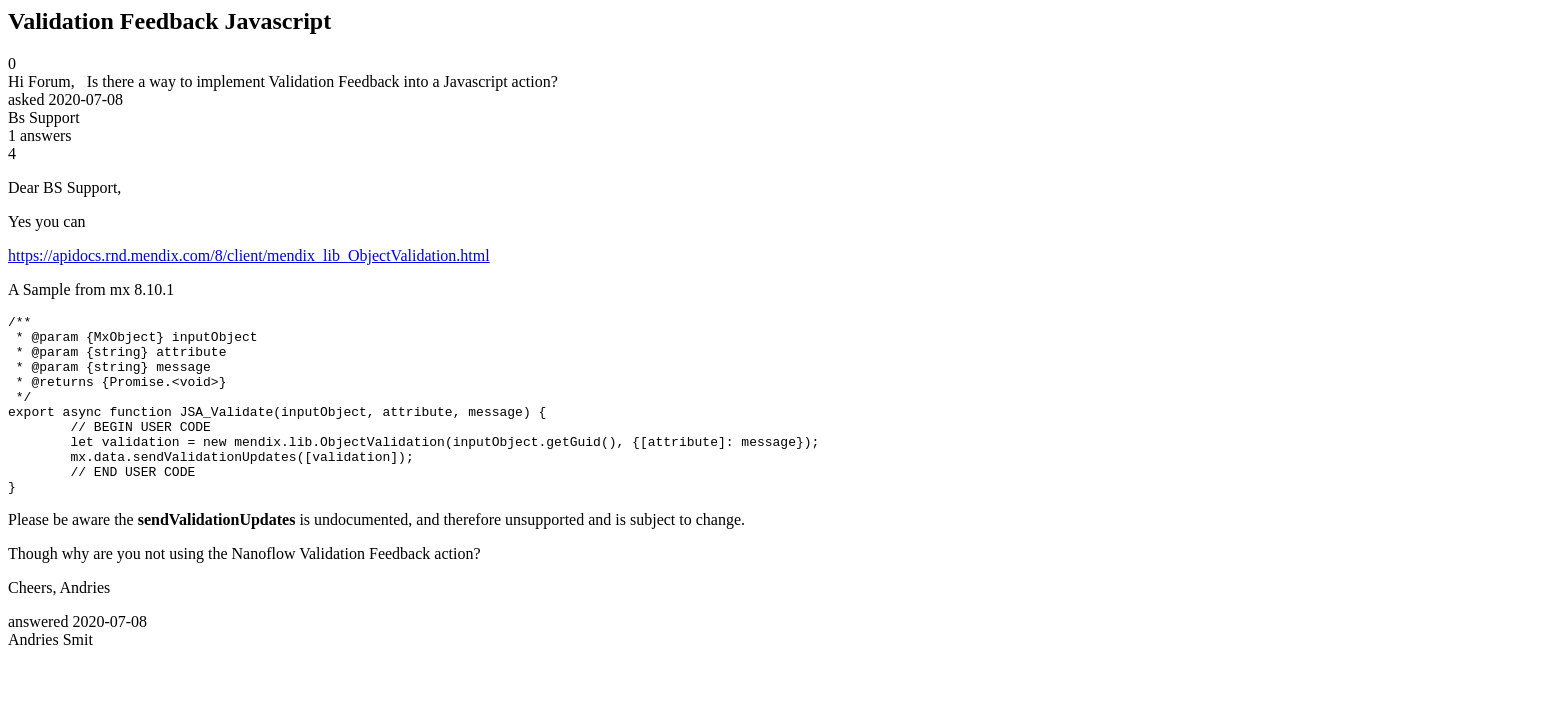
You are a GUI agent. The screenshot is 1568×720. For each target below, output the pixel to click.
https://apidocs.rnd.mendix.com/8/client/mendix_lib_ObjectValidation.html (249, 255)
